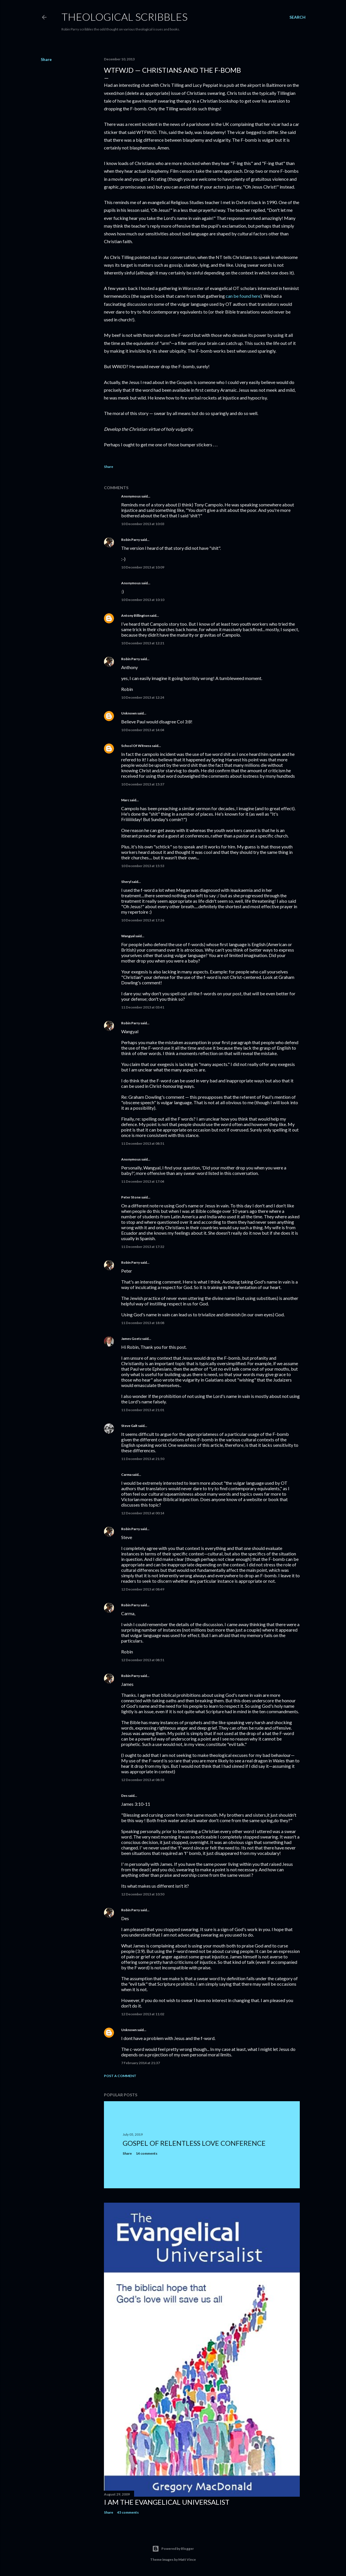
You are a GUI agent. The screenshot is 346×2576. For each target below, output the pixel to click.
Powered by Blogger (173, 2548)
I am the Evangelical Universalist (166, 2502)
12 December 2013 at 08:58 (142, 1780)
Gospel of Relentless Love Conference (194, 2143)
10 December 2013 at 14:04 (142, 730)
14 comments (146, 2153)
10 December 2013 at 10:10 (142, 600)
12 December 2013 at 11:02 (142, 2014)
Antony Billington (135, 615)
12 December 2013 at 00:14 (142, 1513)
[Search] (297, 17)
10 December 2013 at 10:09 (142, 567)
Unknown (129, 713)
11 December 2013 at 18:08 (142, 1323)
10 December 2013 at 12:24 (142, 697)
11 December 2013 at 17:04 (142, 1181)
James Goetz (131, 1338)
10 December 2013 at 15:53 (142, 866)
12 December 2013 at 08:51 (142, 1660)
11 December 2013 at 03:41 (142, 1007)
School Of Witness (136, 746)
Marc (125, 800)
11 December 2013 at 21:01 (142, 1410)
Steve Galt (129, 1426)
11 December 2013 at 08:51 (142, 1143)
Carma (126, 1474)
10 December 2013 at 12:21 (142, 643)
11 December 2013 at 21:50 (142, 1459)
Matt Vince (187, 2559)
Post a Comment (120, 2076)
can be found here (243, 296)
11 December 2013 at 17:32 (142, 1246)
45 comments (128, 2512)
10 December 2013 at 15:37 (142, 784)
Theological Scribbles (124, 16)
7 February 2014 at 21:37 (140, 2063)
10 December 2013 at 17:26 (142, 920)
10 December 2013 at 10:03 (142, 524)
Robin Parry (130, 539)
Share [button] (46, 59)
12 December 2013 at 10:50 (142, 1894)
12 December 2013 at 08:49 (142, 1589)
